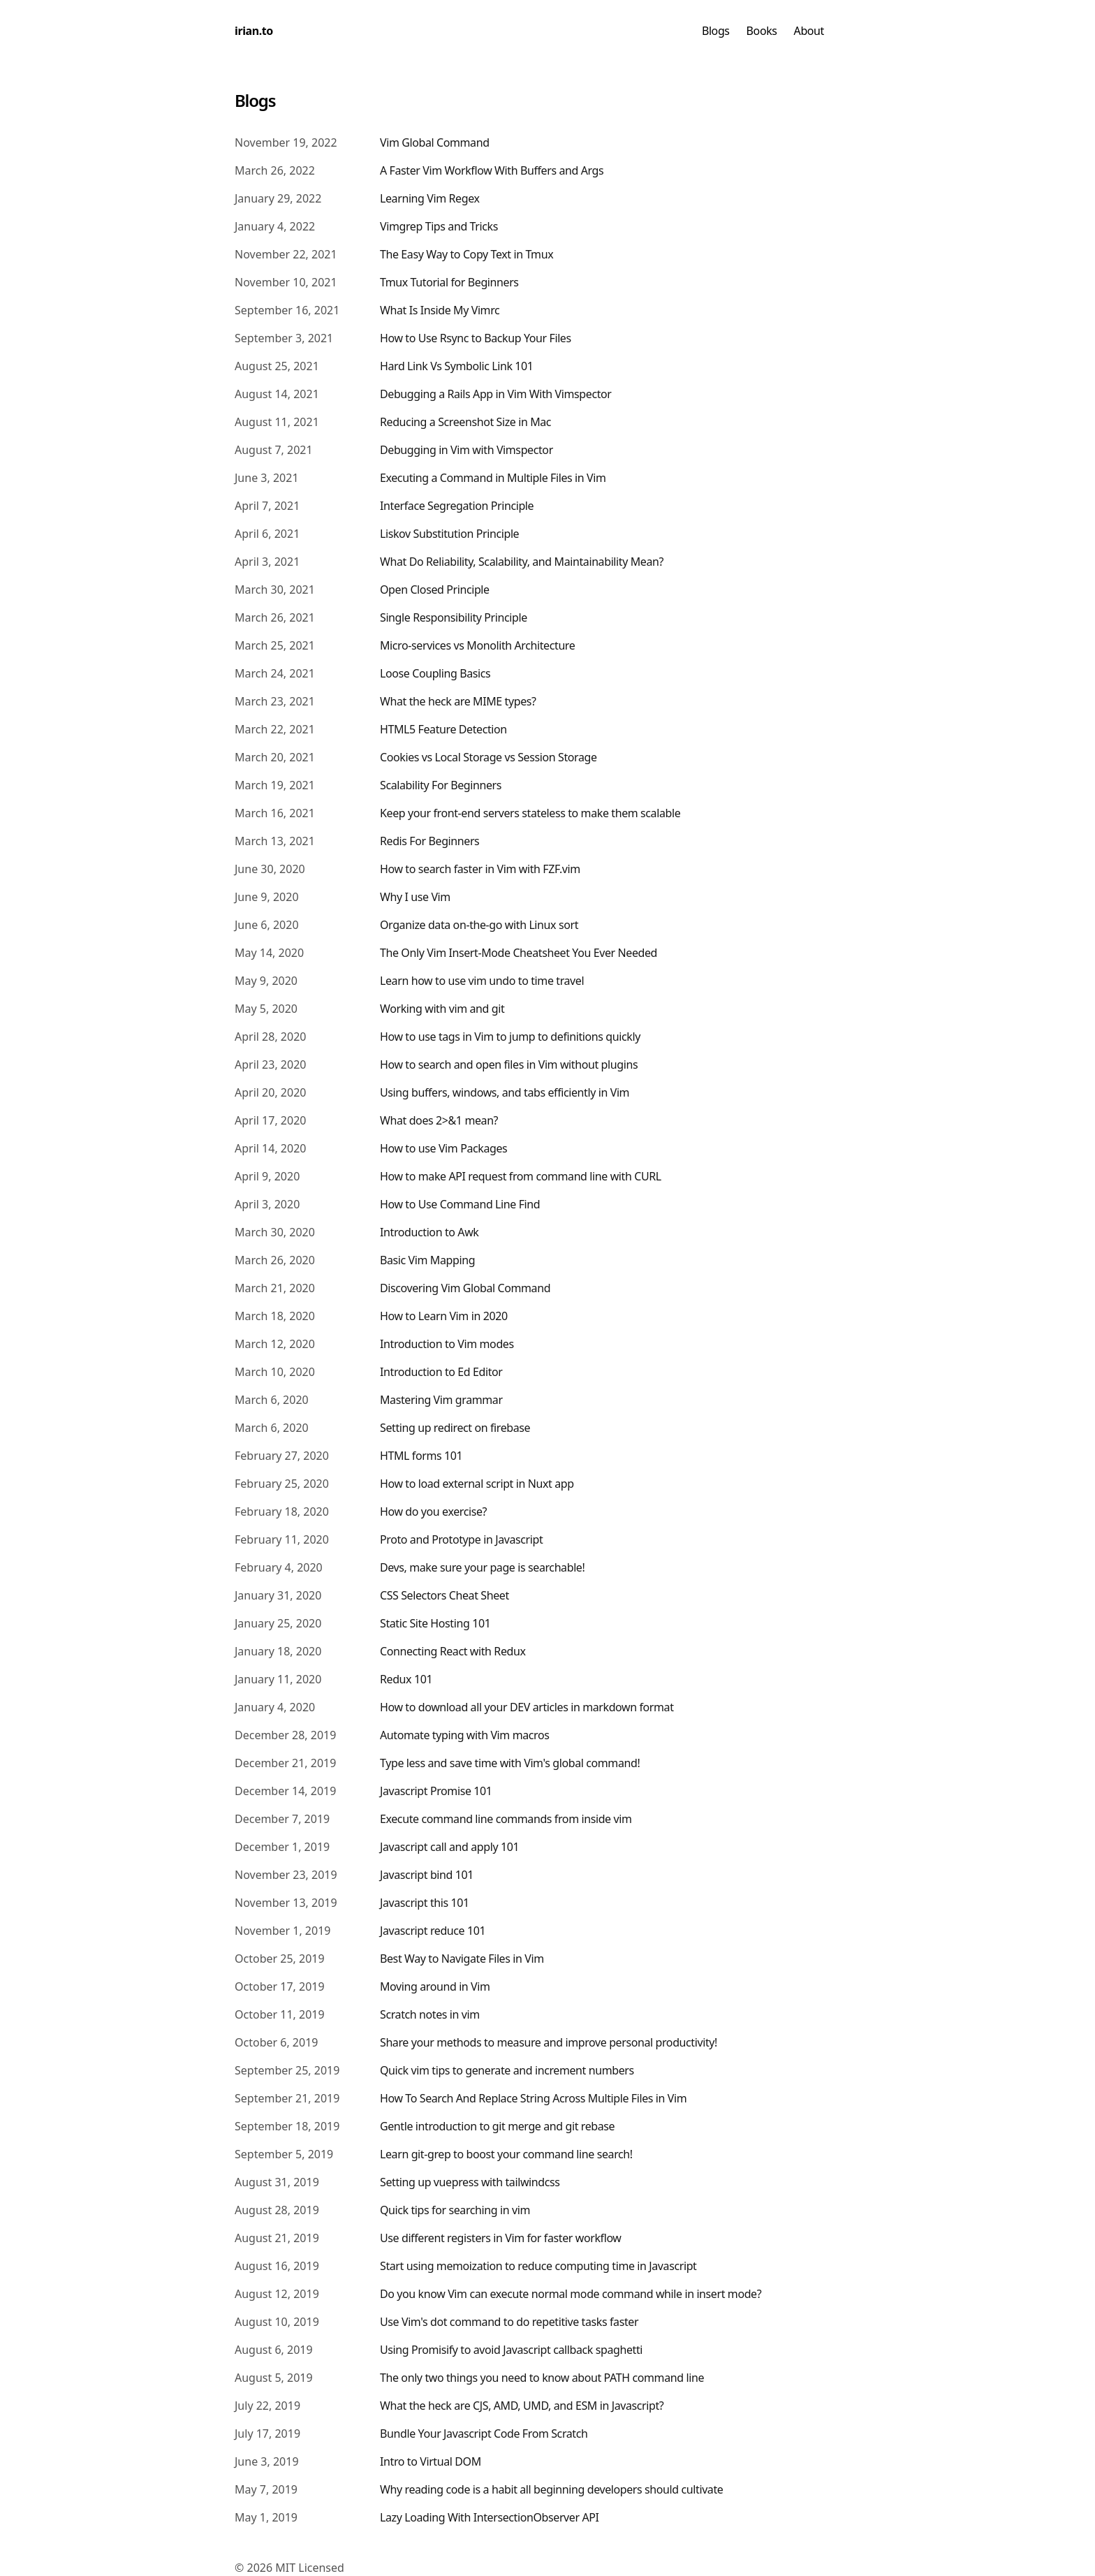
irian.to (254, 30)
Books (762, 30)
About (809, 30)
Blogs (716, 30)
